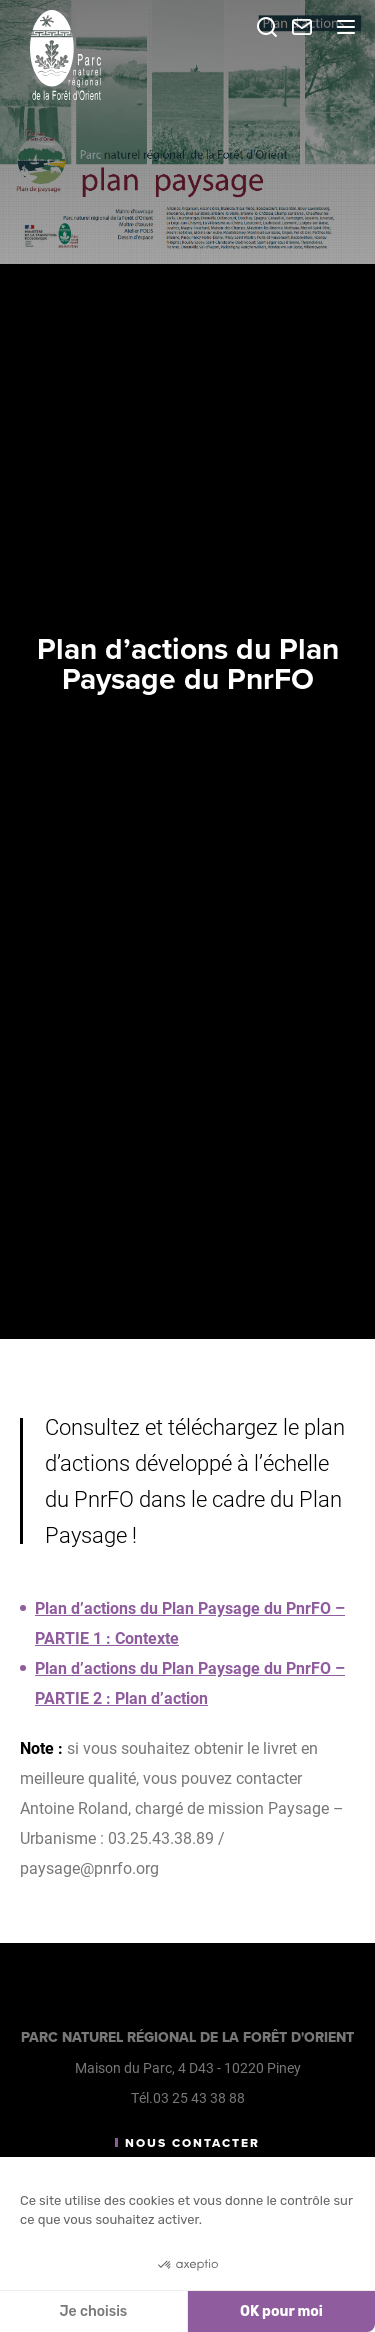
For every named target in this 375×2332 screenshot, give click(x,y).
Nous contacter (192, 2143)
